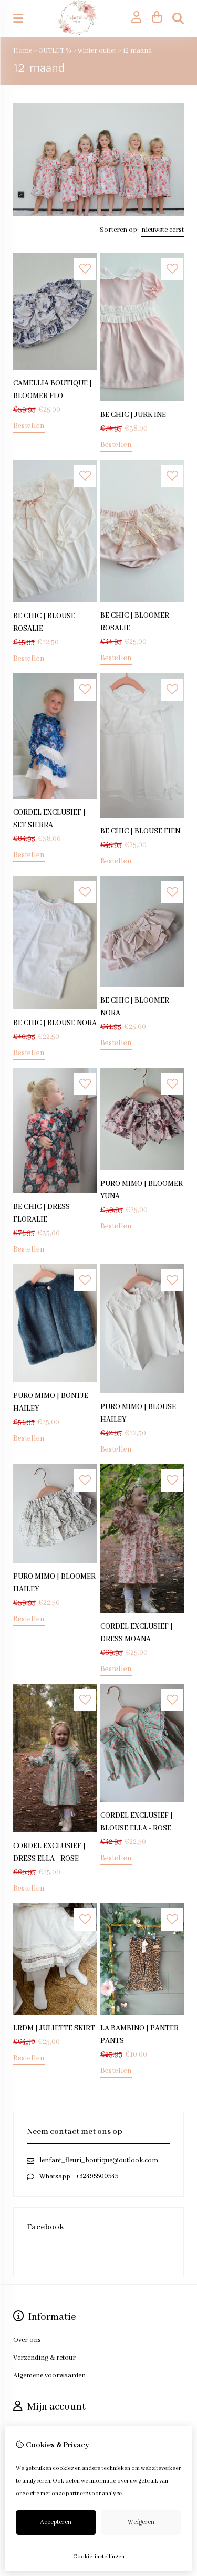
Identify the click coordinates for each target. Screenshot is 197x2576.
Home (22, 50)
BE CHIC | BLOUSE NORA (55, 1023)
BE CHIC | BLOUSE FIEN (140, 831)
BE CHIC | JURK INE (133, 415)
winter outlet (98, 50)
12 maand (137, 50)
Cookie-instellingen (99, 2556)
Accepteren (55, 2522)
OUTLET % (55, 50)
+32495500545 (97, 2176)
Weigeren (141, 2522)
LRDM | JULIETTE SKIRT (54, 2028)
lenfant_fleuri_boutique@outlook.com (98, 2160)
